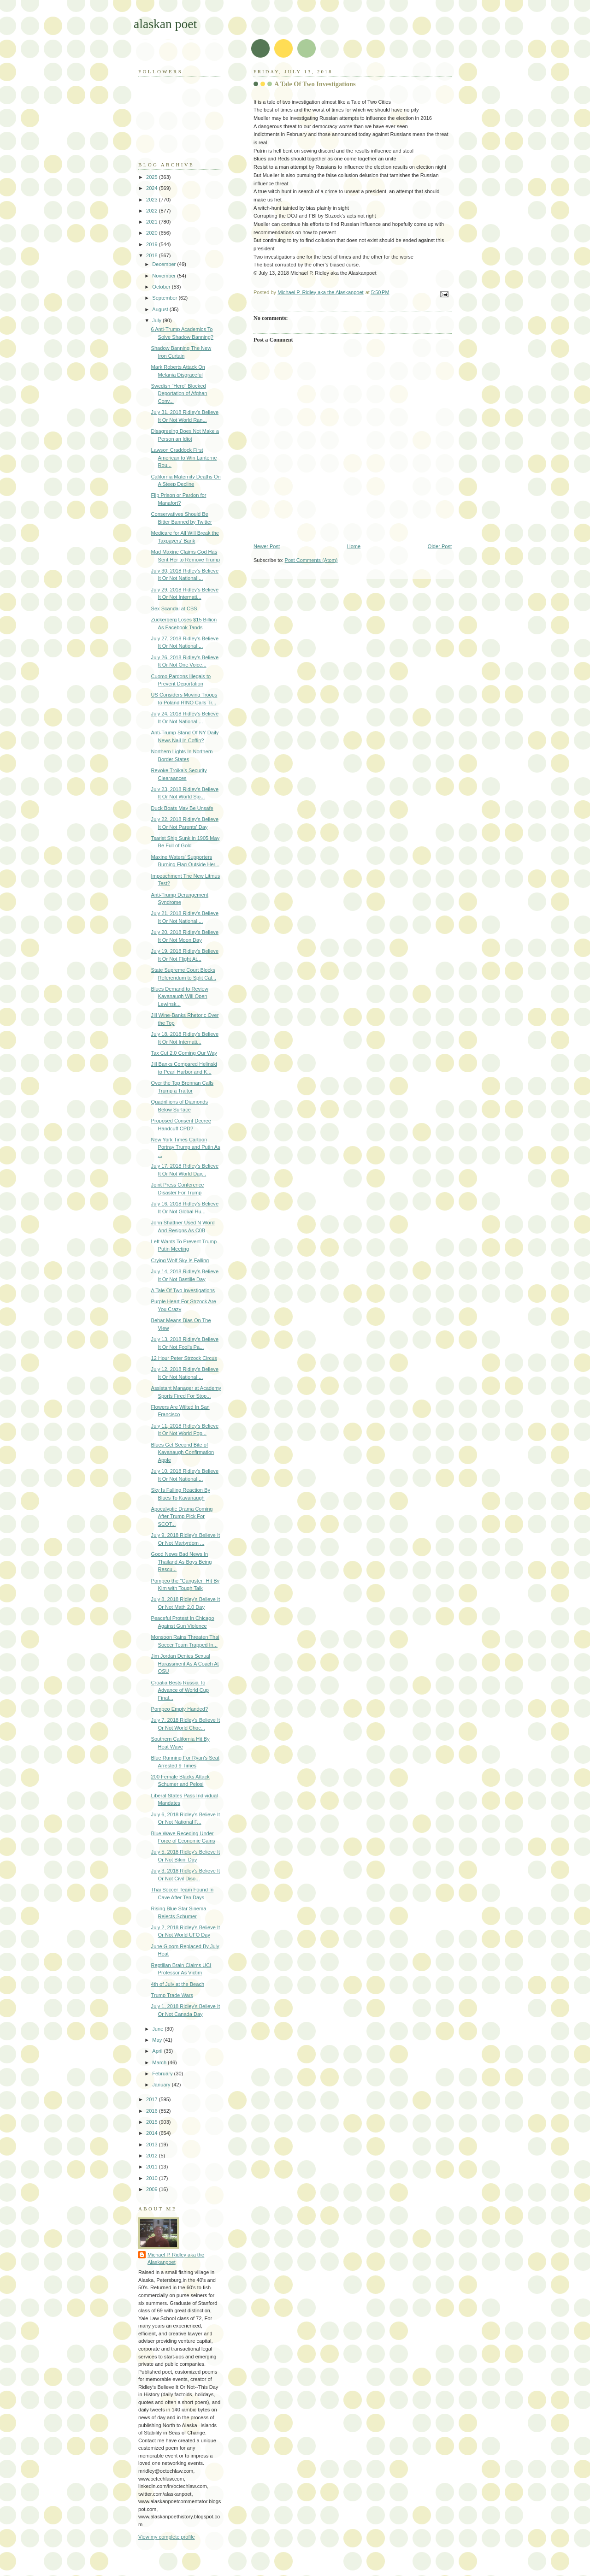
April (158, 2051)
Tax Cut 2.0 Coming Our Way (184, 1053)
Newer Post (267, 546)
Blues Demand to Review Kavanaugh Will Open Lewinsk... (179, 996)
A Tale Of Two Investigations (183, 1290)
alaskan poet (165, 24)
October (161, 287)
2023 (152, 199)
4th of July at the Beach (177, 1984)
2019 (152, 244)
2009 (152, 2189)
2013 (152, 2144)
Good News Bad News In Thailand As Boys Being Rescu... (181, 1561)
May (157, 2040)
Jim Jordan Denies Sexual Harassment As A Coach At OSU (185, 1663)
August (160, 309)
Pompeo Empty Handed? (179, 1709)
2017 (152, 2099)
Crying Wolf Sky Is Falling (180, 1260)
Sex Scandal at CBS (174, 608)
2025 (152, 177)
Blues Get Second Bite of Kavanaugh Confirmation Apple (182, 1452)
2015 (152, 2122)
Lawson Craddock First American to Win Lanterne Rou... (184, 457)
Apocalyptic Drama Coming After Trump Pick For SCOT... (182, 1516)
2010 (152, 2178)
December (164, 264)
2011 (152, 2166)
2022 (152, 210)
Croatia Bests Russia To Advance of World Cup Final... (180, 1690)
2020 (152, 233)
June (158, 2029)
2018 (152, 255)
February (163, 2073)
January (161, 2084)
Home (353, 546)
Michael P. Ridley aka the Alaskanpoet (176, 2258)
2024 (152, 188)
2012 (152, 2155)
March (160, 2062)
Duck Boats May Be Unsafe (182, 808)
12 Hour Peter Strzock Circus (184, 1358)
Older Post (440, 546)
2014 (152, 2133)
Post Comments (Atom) (311, 560)
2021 (152, 222)
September (165, 298)
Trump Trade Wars (172, 1995)
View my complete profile (166, 2537)
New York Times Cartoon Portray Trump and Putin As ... (185, 1147)
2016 (152, 2111)
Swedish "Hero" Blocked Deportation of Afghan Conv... (179, 393)
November (164, 275)
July (157, 320)
